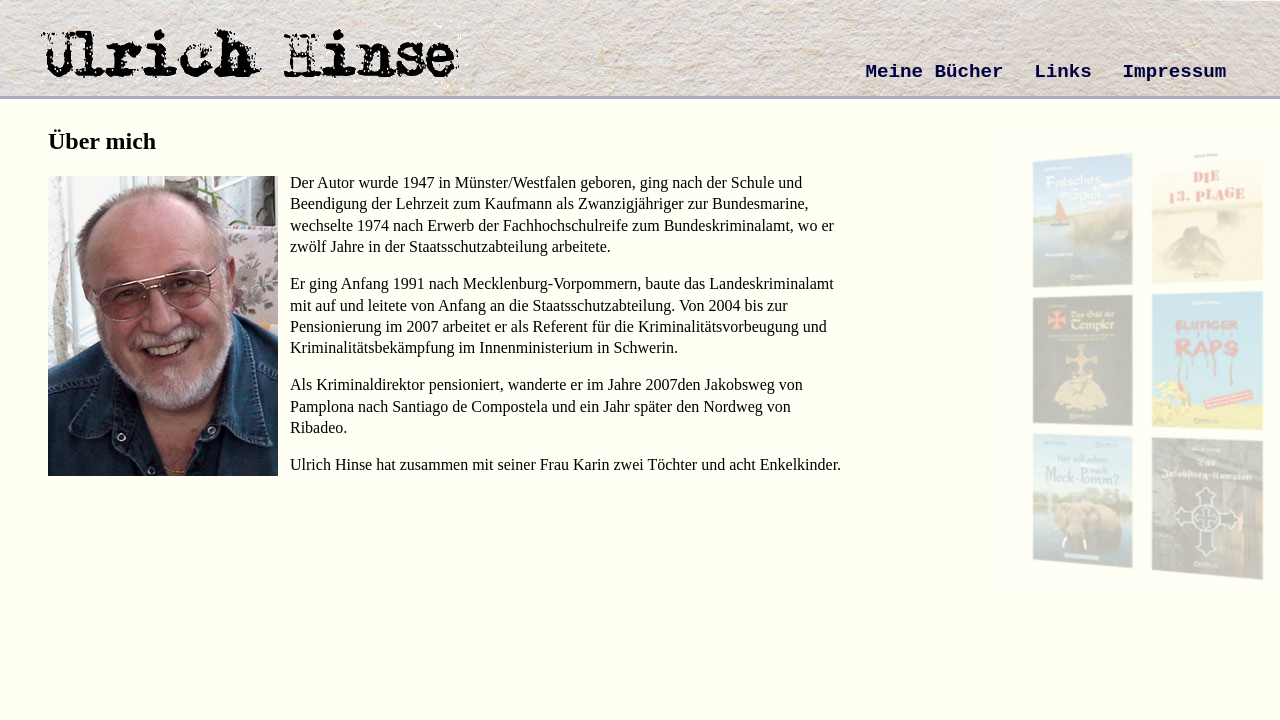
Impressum (1175, 72)
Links (1063, 72)
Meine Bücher (934, 72)
